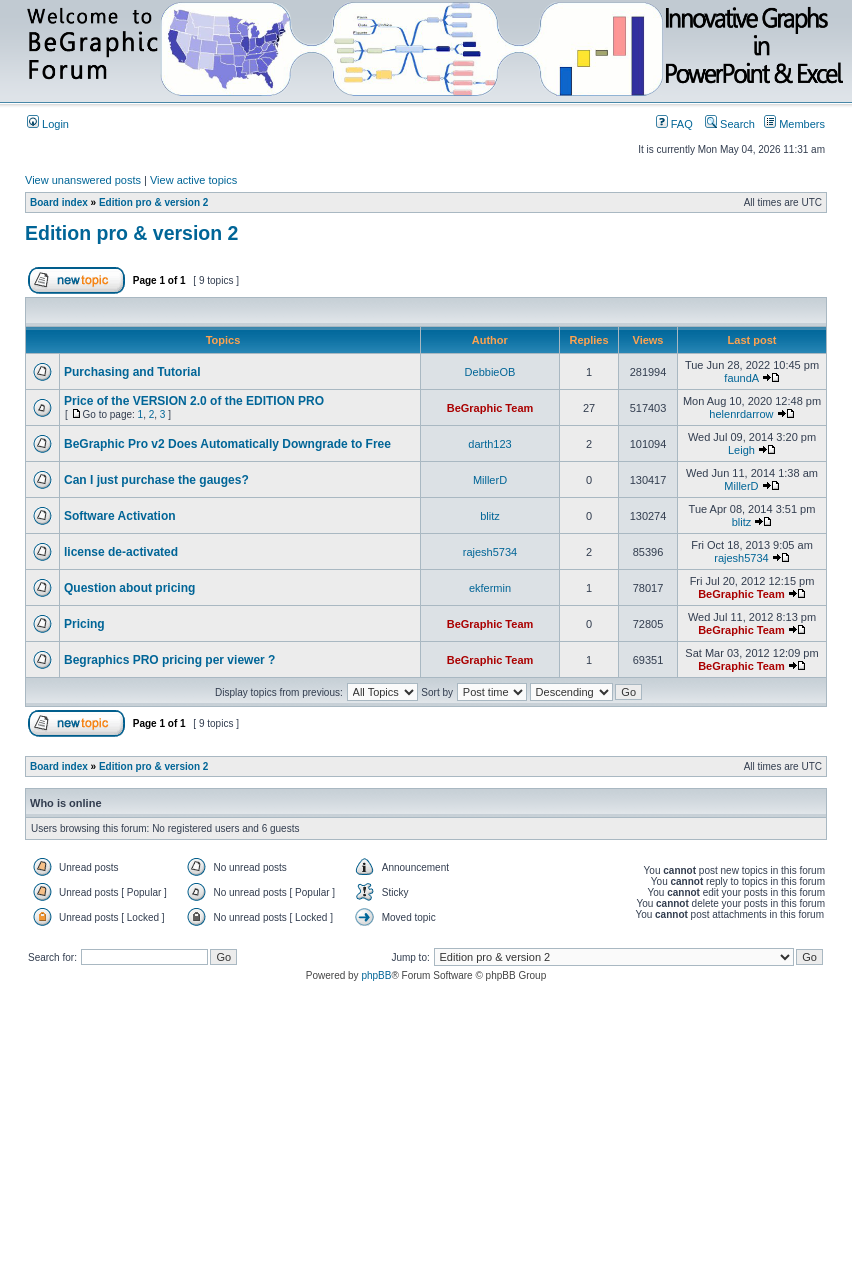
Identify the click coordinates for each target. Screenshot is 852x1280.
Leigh (741, 450)
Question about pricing (129, 588)
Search (730, 124)
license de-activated (121, 552)
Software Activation (120, 516)
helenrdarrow (741, 414)
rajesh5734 (490, 552)
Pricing (84, 624)
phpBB (376, 975)
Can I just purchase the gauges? (156, 480)
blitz (490, 516)
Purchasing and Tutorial (132, 372)
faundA (741, 378)
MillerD (490, 480)
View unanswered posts (83, 180)
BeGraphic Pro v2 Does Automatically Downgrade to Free (227, 444)
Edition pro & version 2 (153, 202)
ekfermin (490, 588)
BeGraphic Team (490, 408)
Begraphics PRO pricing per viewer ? (169, 660)
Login (48, 124)
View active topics (193, 180)
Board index (59, 202)
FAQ (674, 124)
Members (794, 124)
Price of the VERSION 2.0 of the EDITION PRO (194, 401)
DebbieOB (490, 372)
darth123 (489, 444)
